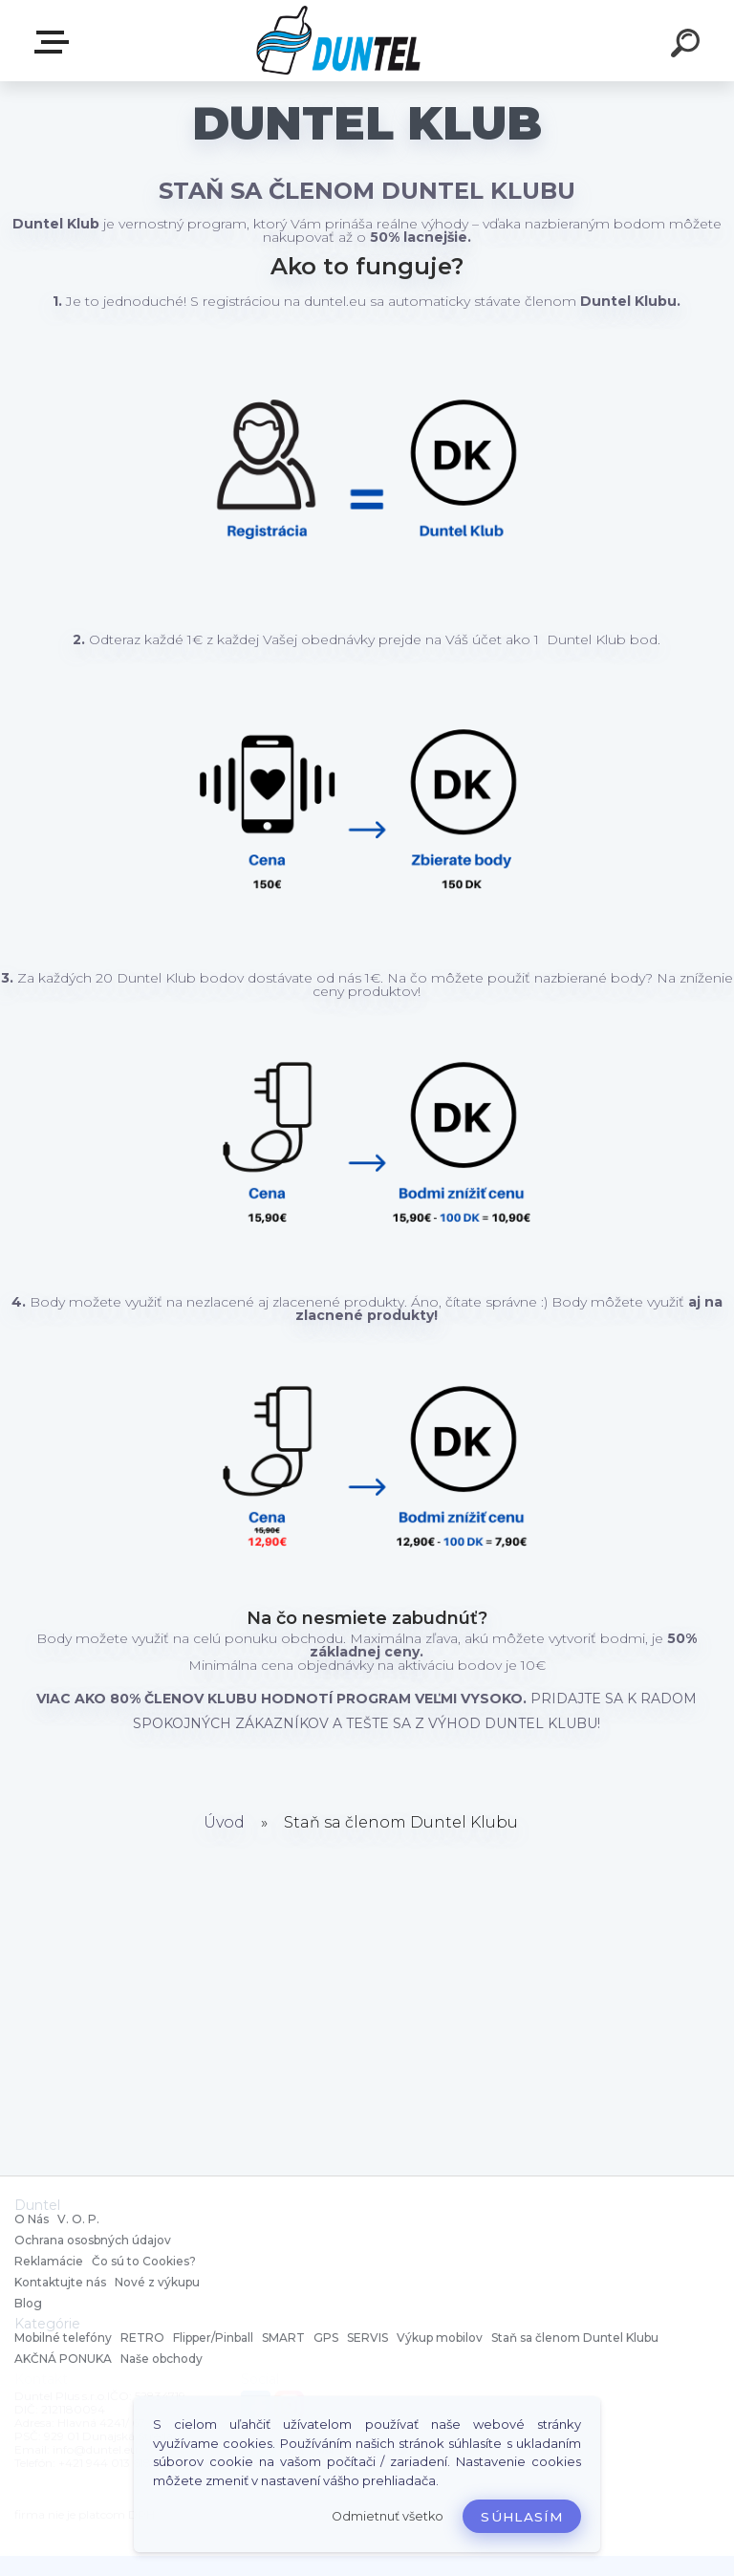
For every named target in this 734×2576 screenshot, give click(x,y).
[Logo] (339, 40)
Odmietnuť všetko (387, 2516)
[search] (688, 46)
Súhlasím (522, 2516)
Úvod (224, 1822)
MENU (55, 42)
